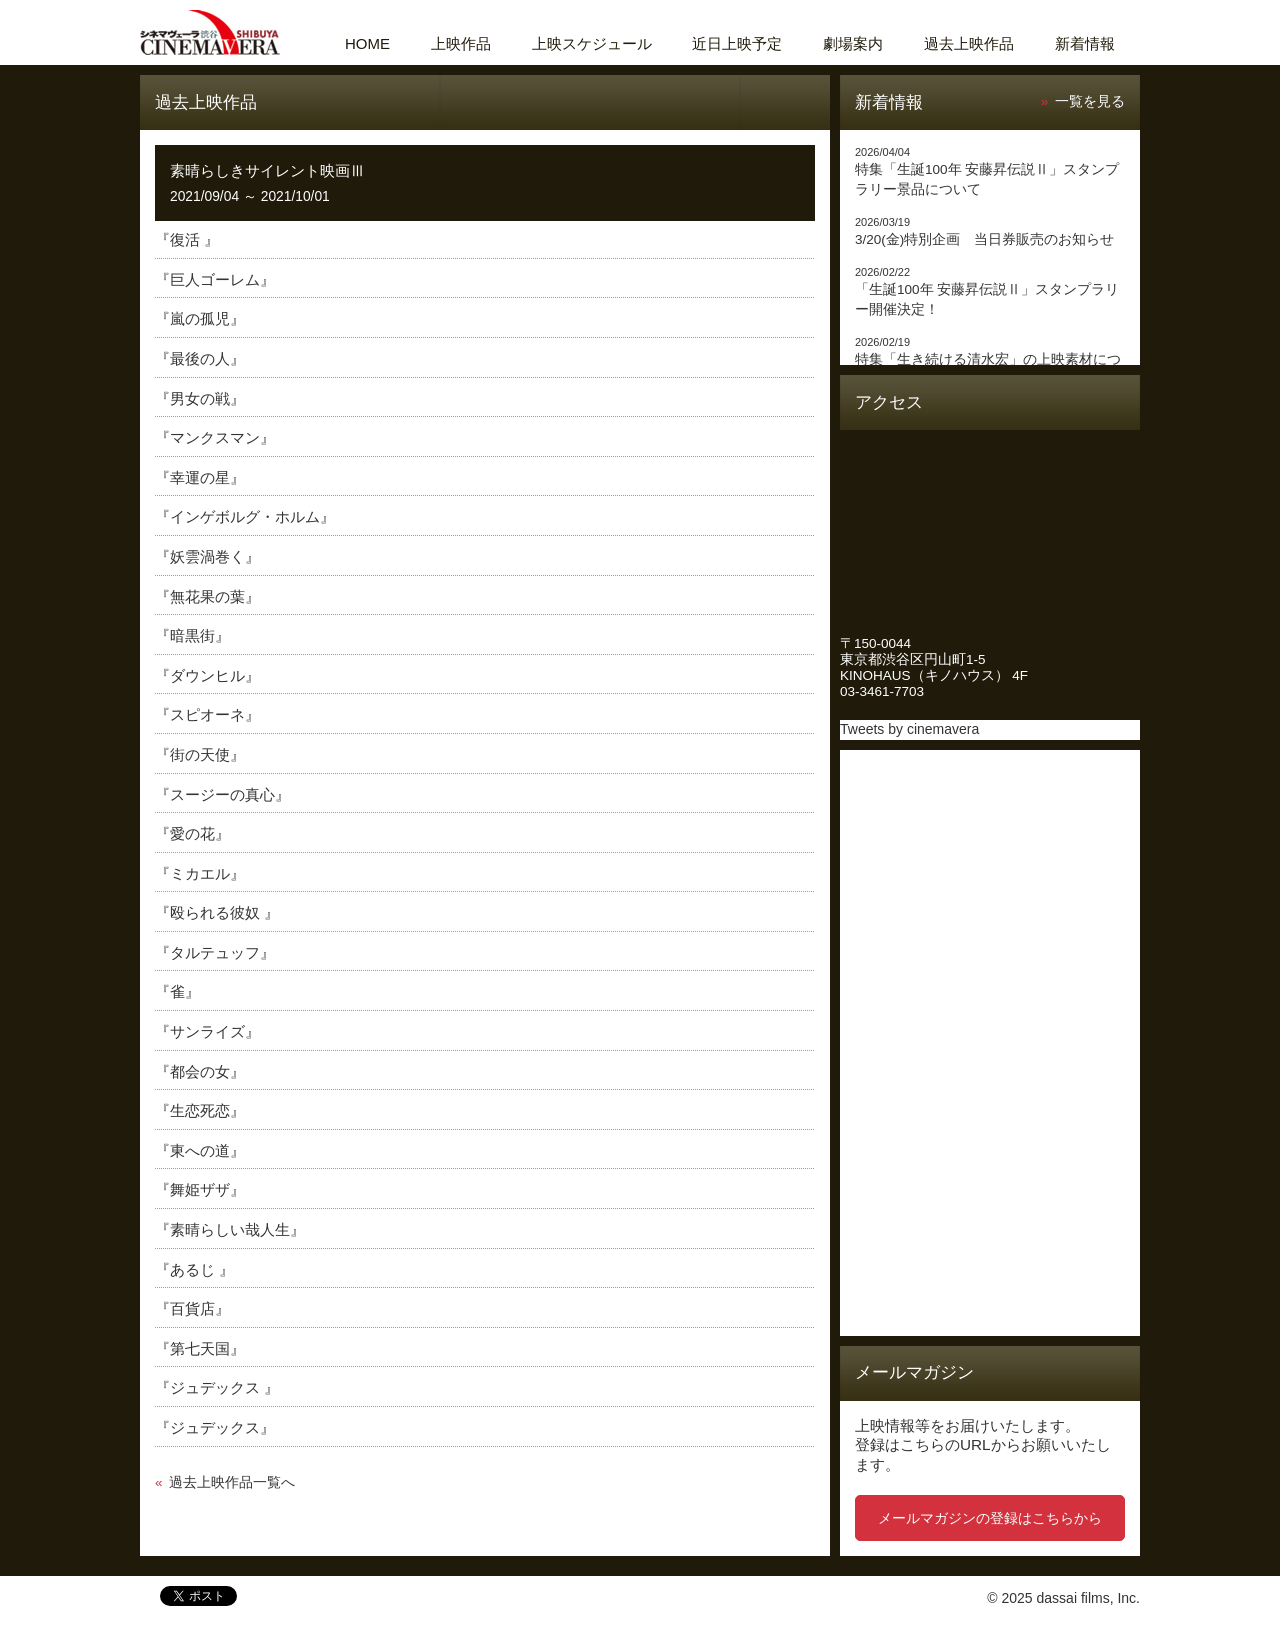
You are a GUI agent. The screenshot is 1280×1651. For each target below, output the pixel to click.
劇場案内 (853, 43)
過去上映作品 (969, 43)
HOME (367, 43)
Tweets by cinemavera (909, 729)
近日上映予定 (737, 43)
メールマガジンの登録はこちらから (990, 1518)
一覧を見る (1090, 101)
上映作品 (461, 43)
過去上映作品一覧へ (232, 1482)
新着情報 (1085, 43)
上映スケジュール (592, 43)
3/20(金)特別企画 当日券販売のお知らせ (984, 239)
